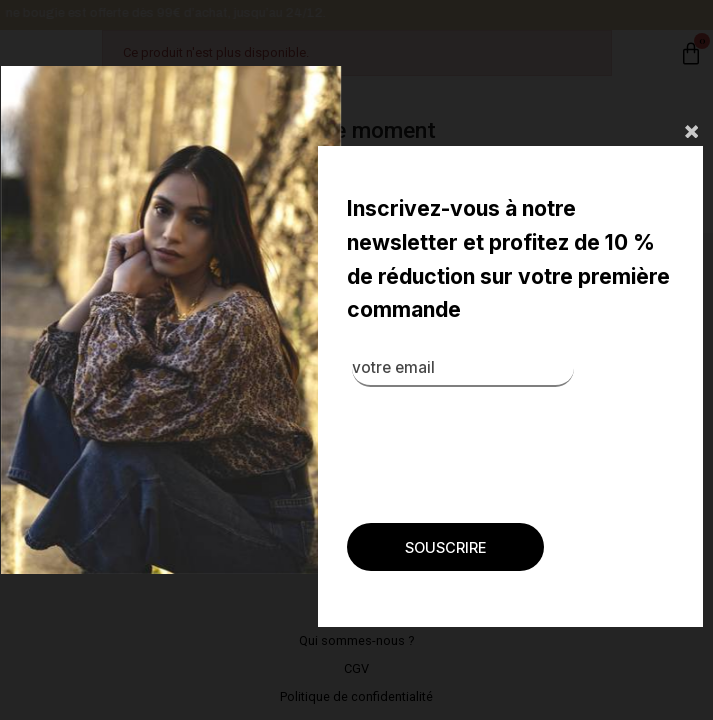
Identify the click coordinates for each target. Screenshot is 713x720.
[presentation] (431, 435)
